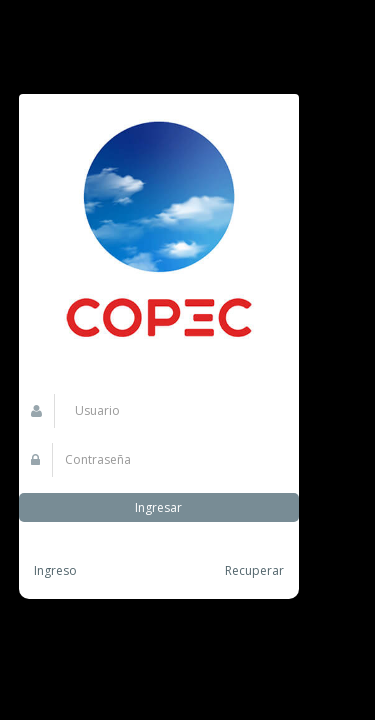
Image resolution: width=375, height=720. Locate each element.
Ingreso (55, 570)
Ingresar (158, 507)
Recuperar (254, 570)
